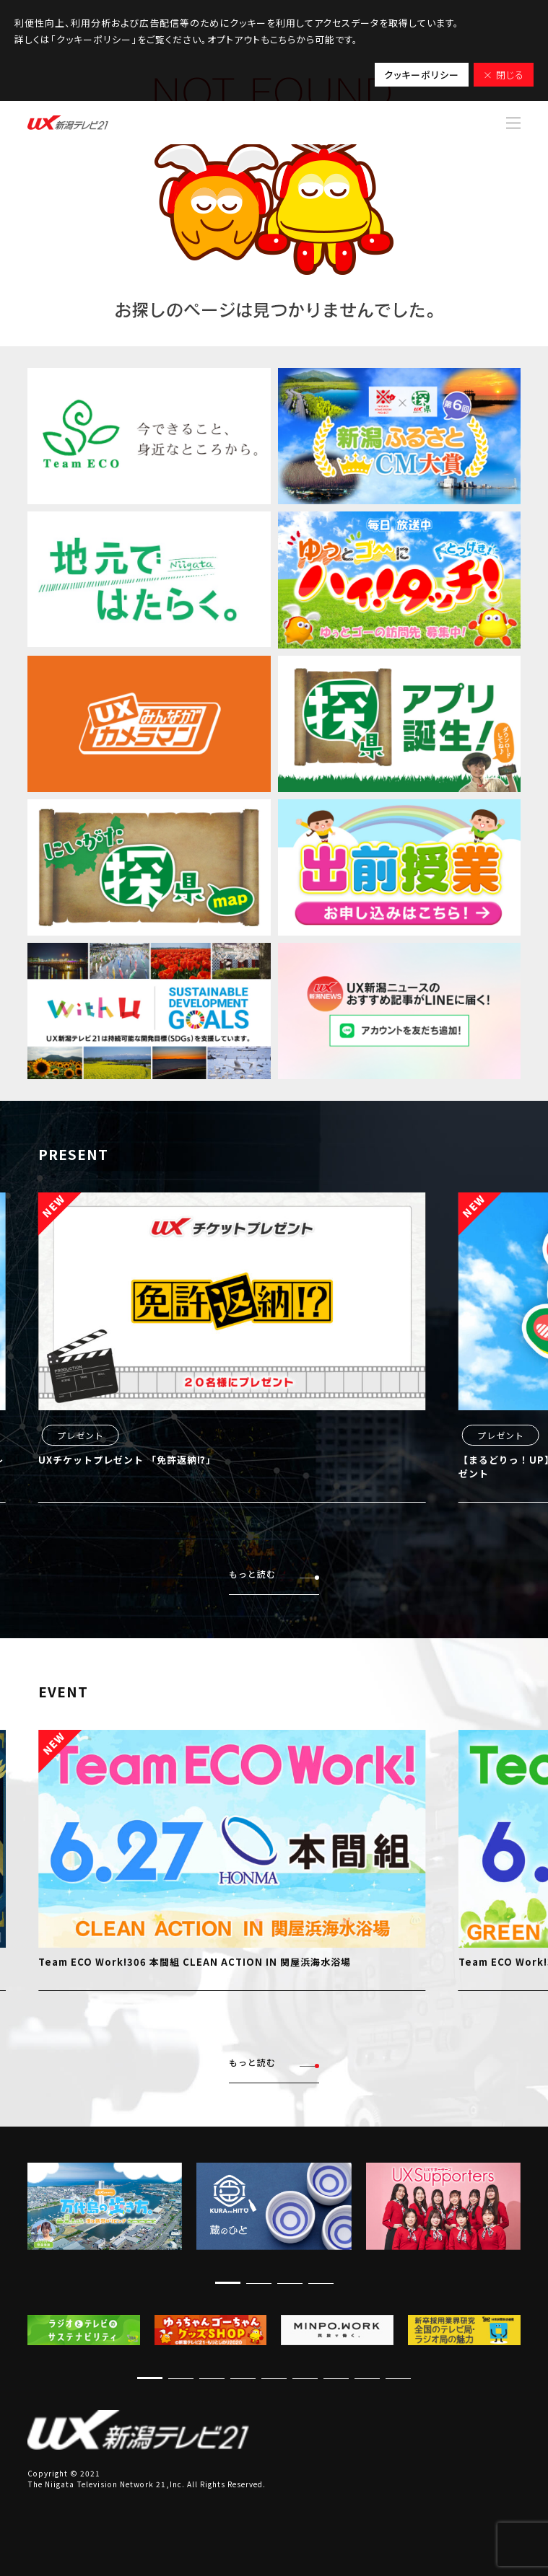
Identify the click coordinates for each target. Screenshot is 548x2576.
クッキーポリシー (421, 75)
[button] (227, 2283)
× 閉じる (503, 75)
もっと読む (274, 1574)
